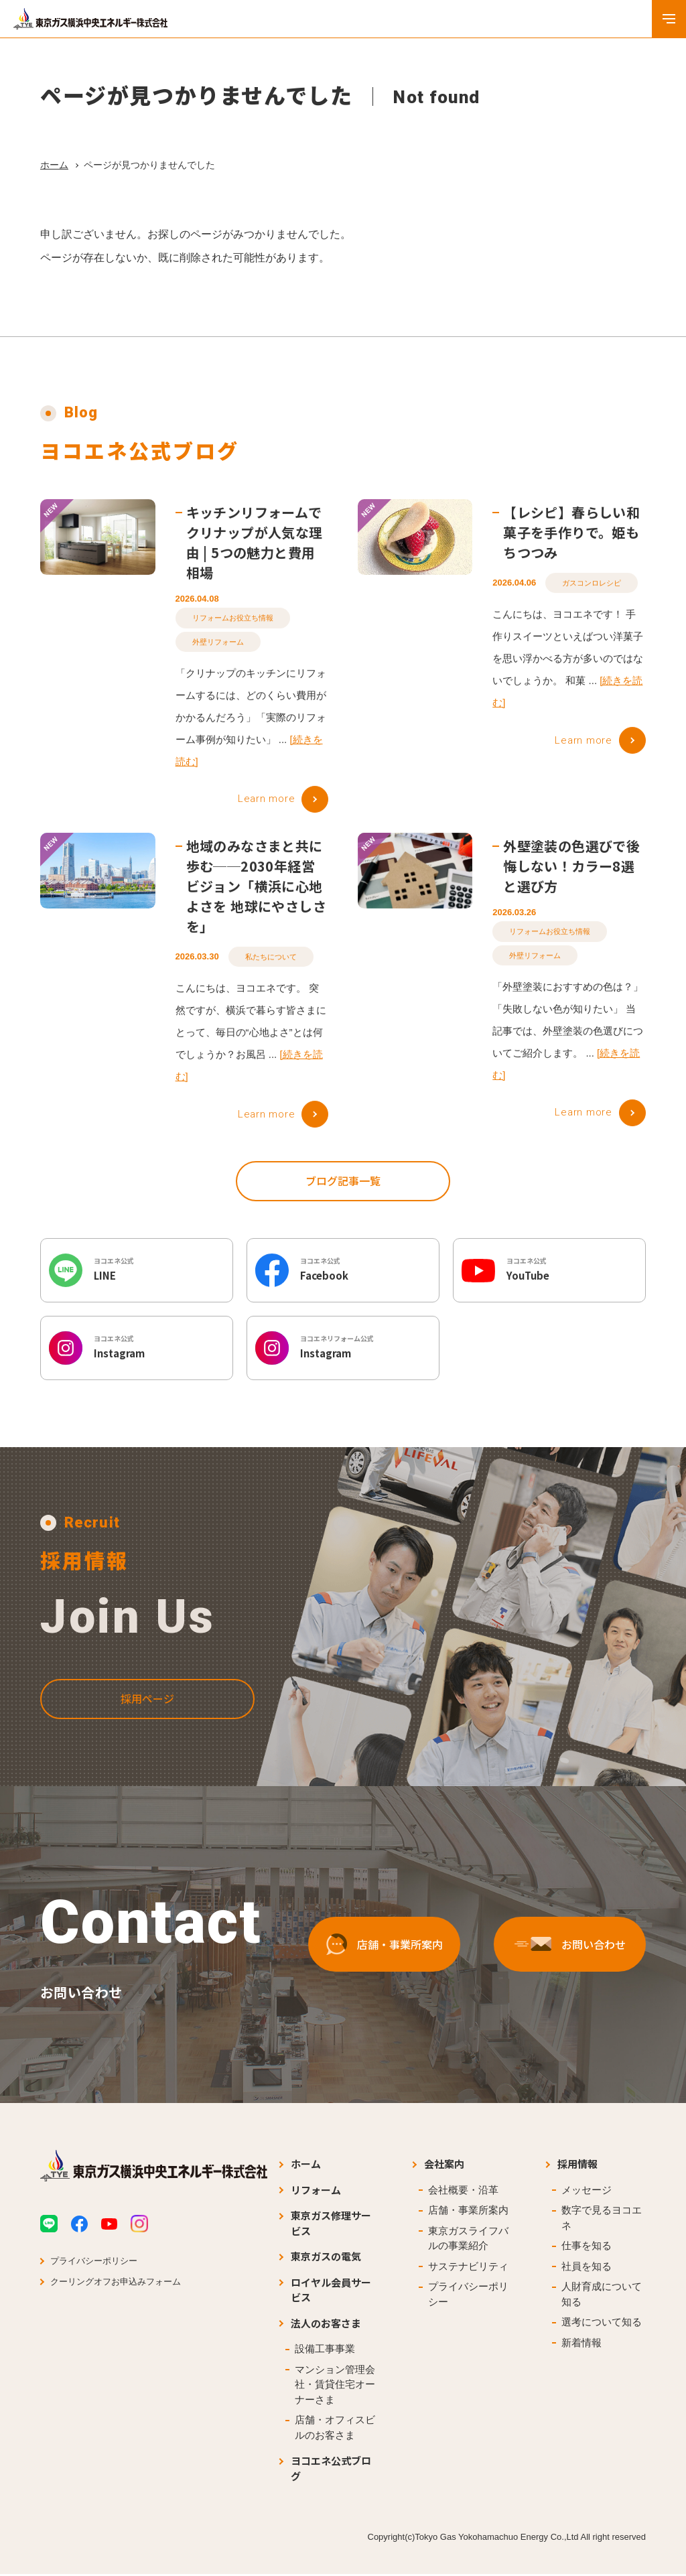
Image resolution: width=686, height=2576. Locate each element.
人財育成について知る (601, 2296)
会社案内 (444, 2166)
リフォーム (316, 2192)
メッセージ (586, 2191)
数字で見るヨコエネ (601, 2219)
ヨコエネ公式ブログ (331, 2470)
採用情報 (577, 2166)
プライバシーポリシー (93, 2263)
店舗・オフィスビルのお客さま (335, 2429)
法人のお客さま (326, 2325)
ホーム (54, 164)
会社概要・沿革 (463, 2191)
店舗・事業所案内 (468, 2212)
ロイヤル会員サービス (331, 2292)
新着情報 (581, 2344)
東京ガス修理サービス (331, 2225)
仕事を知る (586, 2247)
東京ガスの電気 (326, 2258)
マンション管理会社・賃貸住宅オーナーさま (335, 2386)
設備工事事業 (325, 2350)
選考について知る (601, 2323)
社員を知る (586, 2268)
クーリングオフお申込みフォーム (115, 2284)
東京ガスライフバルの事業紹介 (468, 2240)
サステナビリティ (468, 2268)
